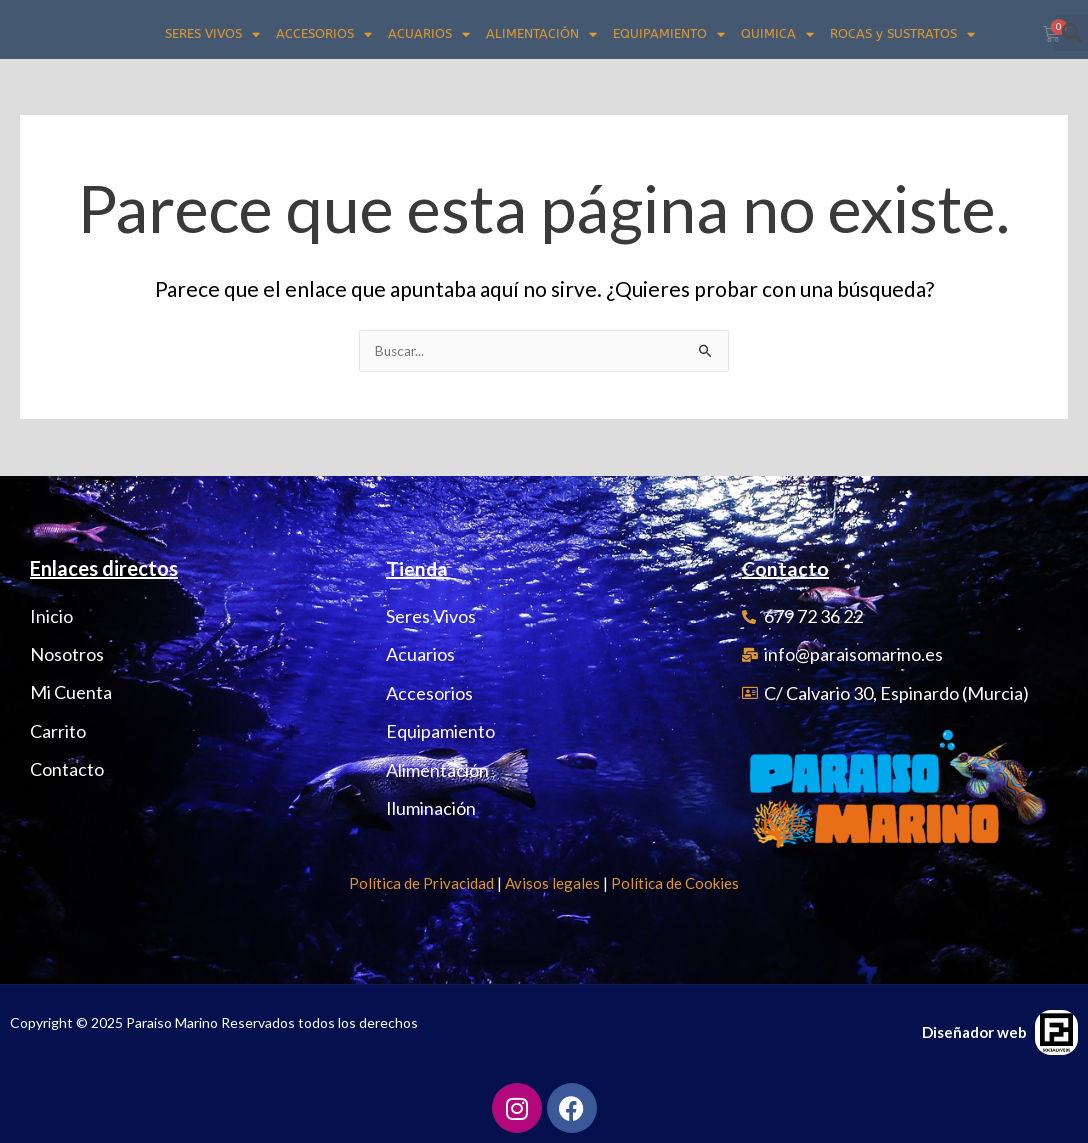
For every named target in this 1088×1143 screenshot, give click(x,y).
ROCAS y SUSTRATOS (902, 34)
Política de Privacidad (421, 883)
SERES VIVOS (212, 34)
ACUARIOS (429, 34)
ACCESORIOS (324, 34)
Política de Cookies (675, 883)
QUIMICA (777, 34)
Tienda (417, 568)
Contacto (786, 568)
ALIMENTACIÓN (541, 34)
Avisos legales (552, 883)
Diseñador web (974, 1032)
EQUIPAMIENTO (669, 34)
